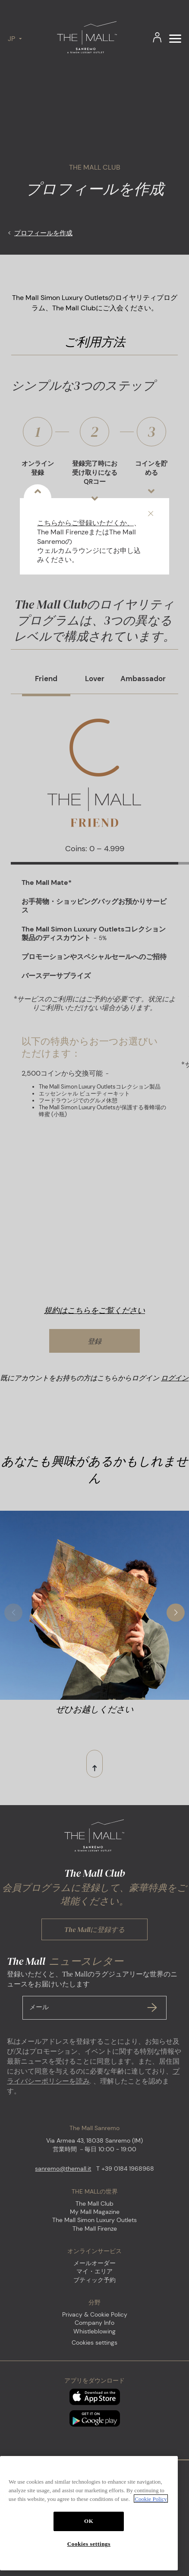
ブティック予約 (94, 2280)
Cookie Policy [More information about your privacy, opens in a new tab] (151, 2526)
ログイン (175, 1378)
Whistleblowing (94, 2331)
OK (89, 2549)
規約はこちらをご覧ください (94, 1310)
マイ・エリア (94, 2271)
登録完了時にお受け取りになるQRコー (94, 478)
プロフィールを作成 (43, 233)
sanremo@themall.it (63, 2168)
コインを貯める (151, 478)
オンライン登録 (38, 478)
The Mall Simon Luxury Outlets (94, 2220)
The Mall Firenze (94, 2228)
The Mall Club (94, 2203)
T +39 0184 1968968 (125, 2168)
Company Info (94, 2323)
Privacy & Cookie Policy (94, 2314)
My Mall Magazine (95, 2212)
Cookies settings (94, 2342)
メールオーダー (94, 2263)
